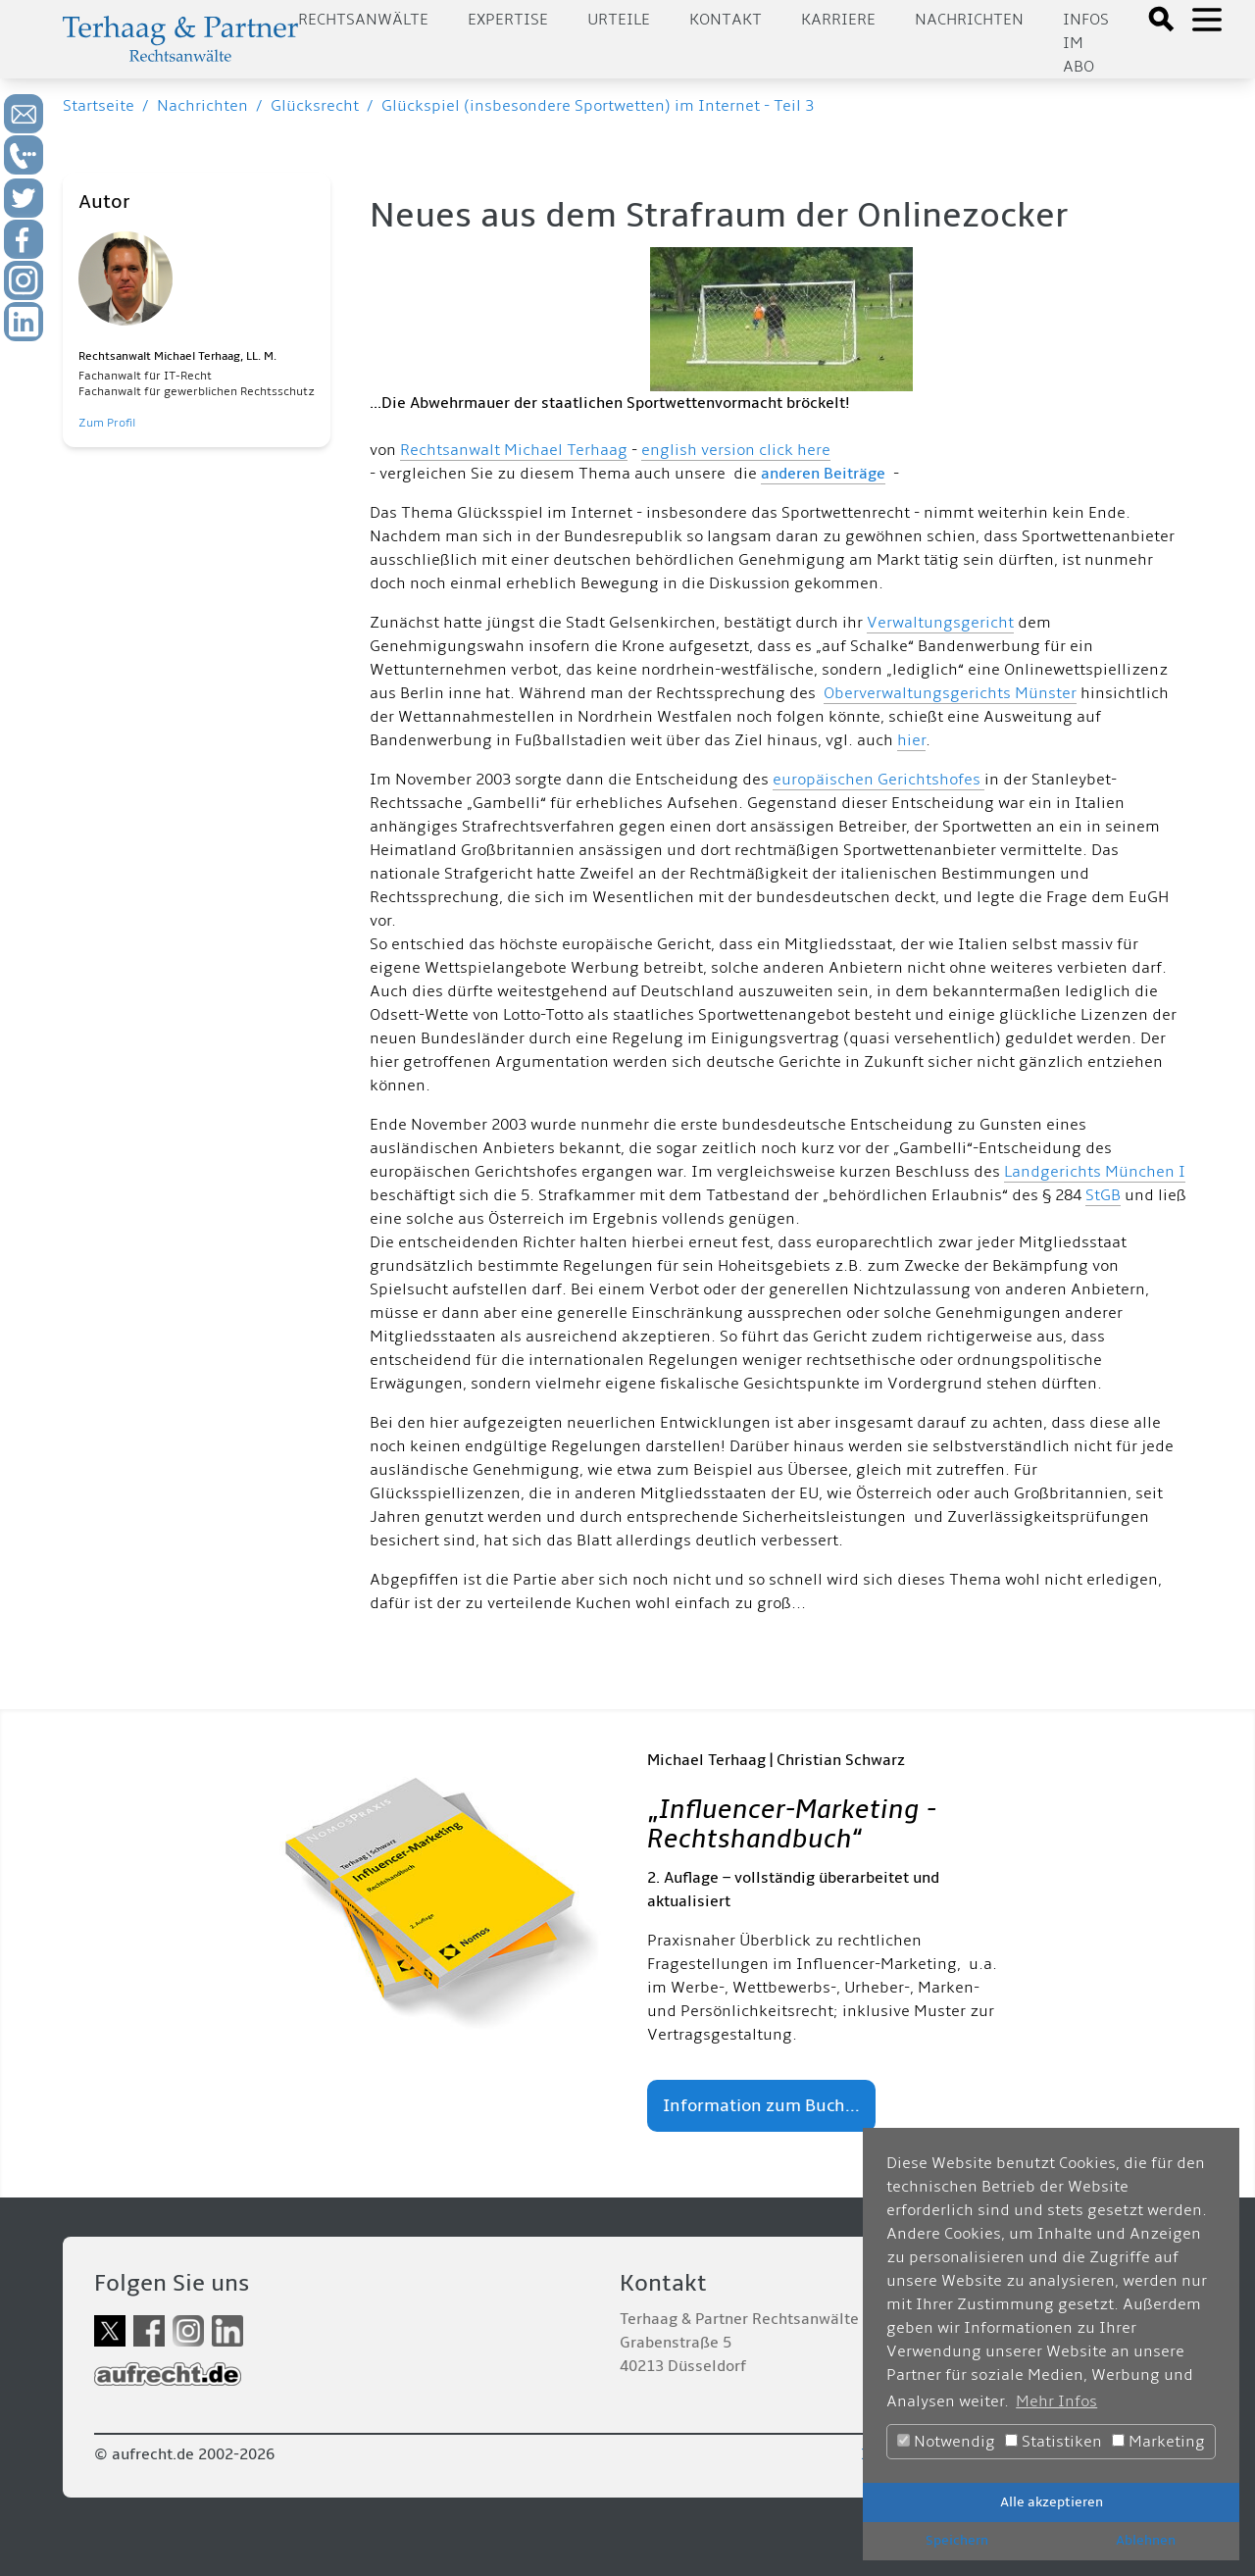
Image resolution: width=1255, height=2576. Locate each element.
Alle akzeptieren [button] (1051, 2502)
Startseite (98, 106)
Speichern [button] (957, 2540)
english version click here (735, 450)
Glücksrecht (315, 106)
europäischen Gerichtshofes (878, 779)
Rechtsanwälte (363, 19)
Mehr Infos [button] (1056, 2401)
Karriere (838, 19)
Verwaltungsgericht (940, 622)
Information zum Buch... (761, 2106)
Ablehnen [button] (1146, 2540)
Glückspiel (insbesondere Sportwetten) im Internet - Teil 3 (597, 106)
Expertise (508, 19)
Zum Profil (106, 423)
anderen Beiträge (823, 473)
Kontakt (725, 19)
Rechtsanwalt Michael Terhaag (514, 450)
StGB (1103, 1195)
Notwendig (946, 2441)
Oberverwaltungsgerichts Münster (950, 693)
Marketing (1158, 2441)
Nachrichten (969, 19)
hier (911, 740)
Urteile (618, 19)
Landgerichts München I (1094, 1172)
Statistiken (1053, 2441)
